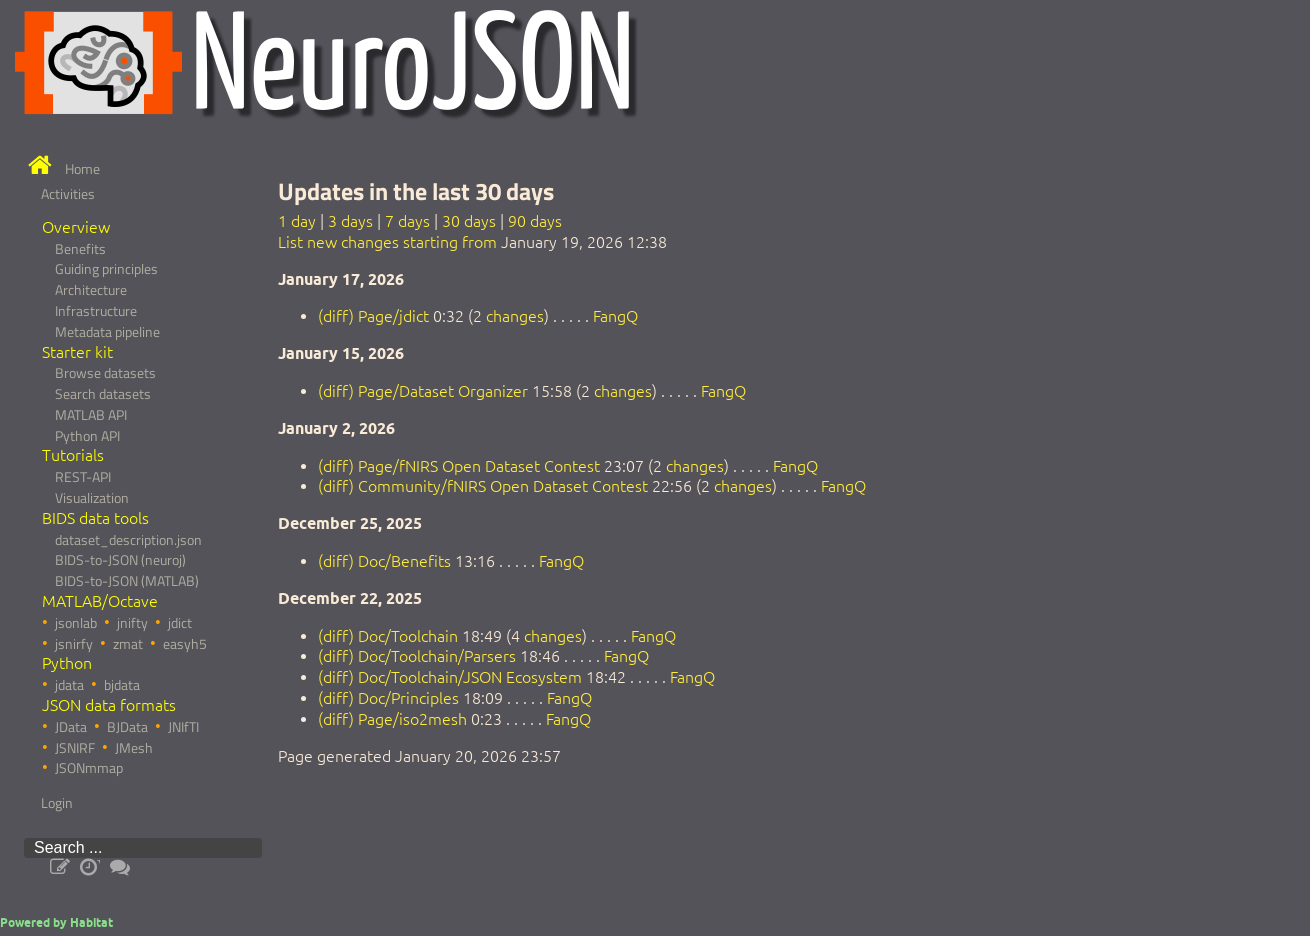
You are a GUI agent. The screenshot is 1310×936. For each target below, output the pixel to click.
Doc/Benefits (404, 561)
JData (71, 727)
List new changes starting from (387, 242)
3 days (350, 221)
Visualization (92, 498)
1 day (297, 221)
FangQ (615, 316)
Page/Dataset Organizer (443, 391)
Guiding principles (106, 269)
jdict (180, 623)
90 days (535, 221)
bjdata (122, 685)
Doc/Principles (408, 698)
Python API (87, 436)
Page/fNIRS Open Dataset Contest (479, 466)
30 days (469, 221)
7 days (407, 221)
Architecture (91, 290)
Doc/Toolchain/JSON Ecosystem (470, 677)
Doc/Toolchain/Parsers (437, 656)
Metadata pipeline (107, 332)
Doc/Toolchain (408, 636)
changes (515, 316)
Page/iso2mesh (412, 719)
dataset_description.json (128, 540)
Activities (68, 194)
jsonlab (76, 623)
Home (82, 169)
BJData (127, 727)
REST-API (83, 477)
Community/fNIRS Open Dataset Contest (503, 486)
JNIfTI (183, 727)
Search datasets (103, 394)
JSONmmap (89, 768)
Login (57, 803)
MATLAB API (91, 415)
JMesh (134, 748)
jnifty (132, 623)
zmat (128, 644)
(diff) (336, 316)
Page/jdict (393, 316)
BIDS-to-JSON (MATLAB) (127, 581)
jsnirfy (74, 644)
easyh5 (185, 644)
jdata (69, 685)
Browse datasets (105, 373)
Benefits (80, 249)
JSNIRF (75, 748)
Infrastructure (96, 311)
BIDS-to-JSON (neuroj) (120, 560)
